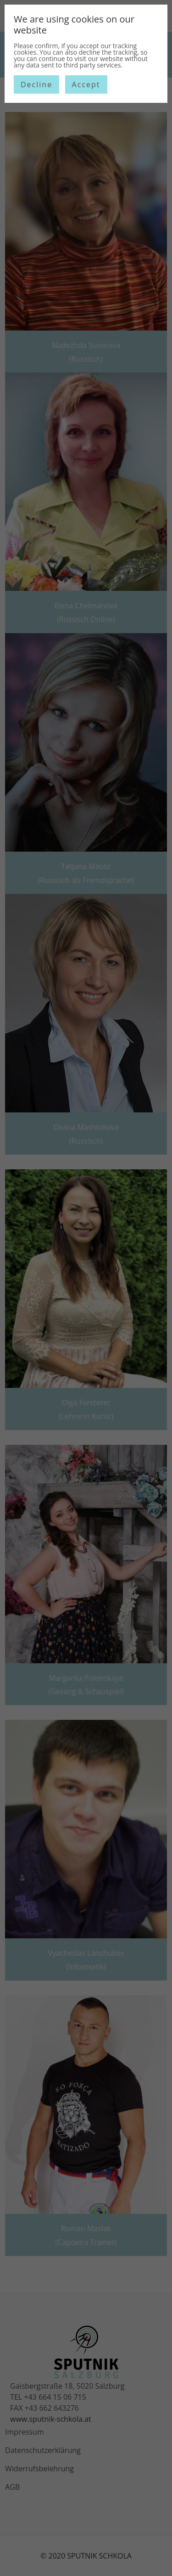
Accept (86, 84)
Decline (36, 84)
